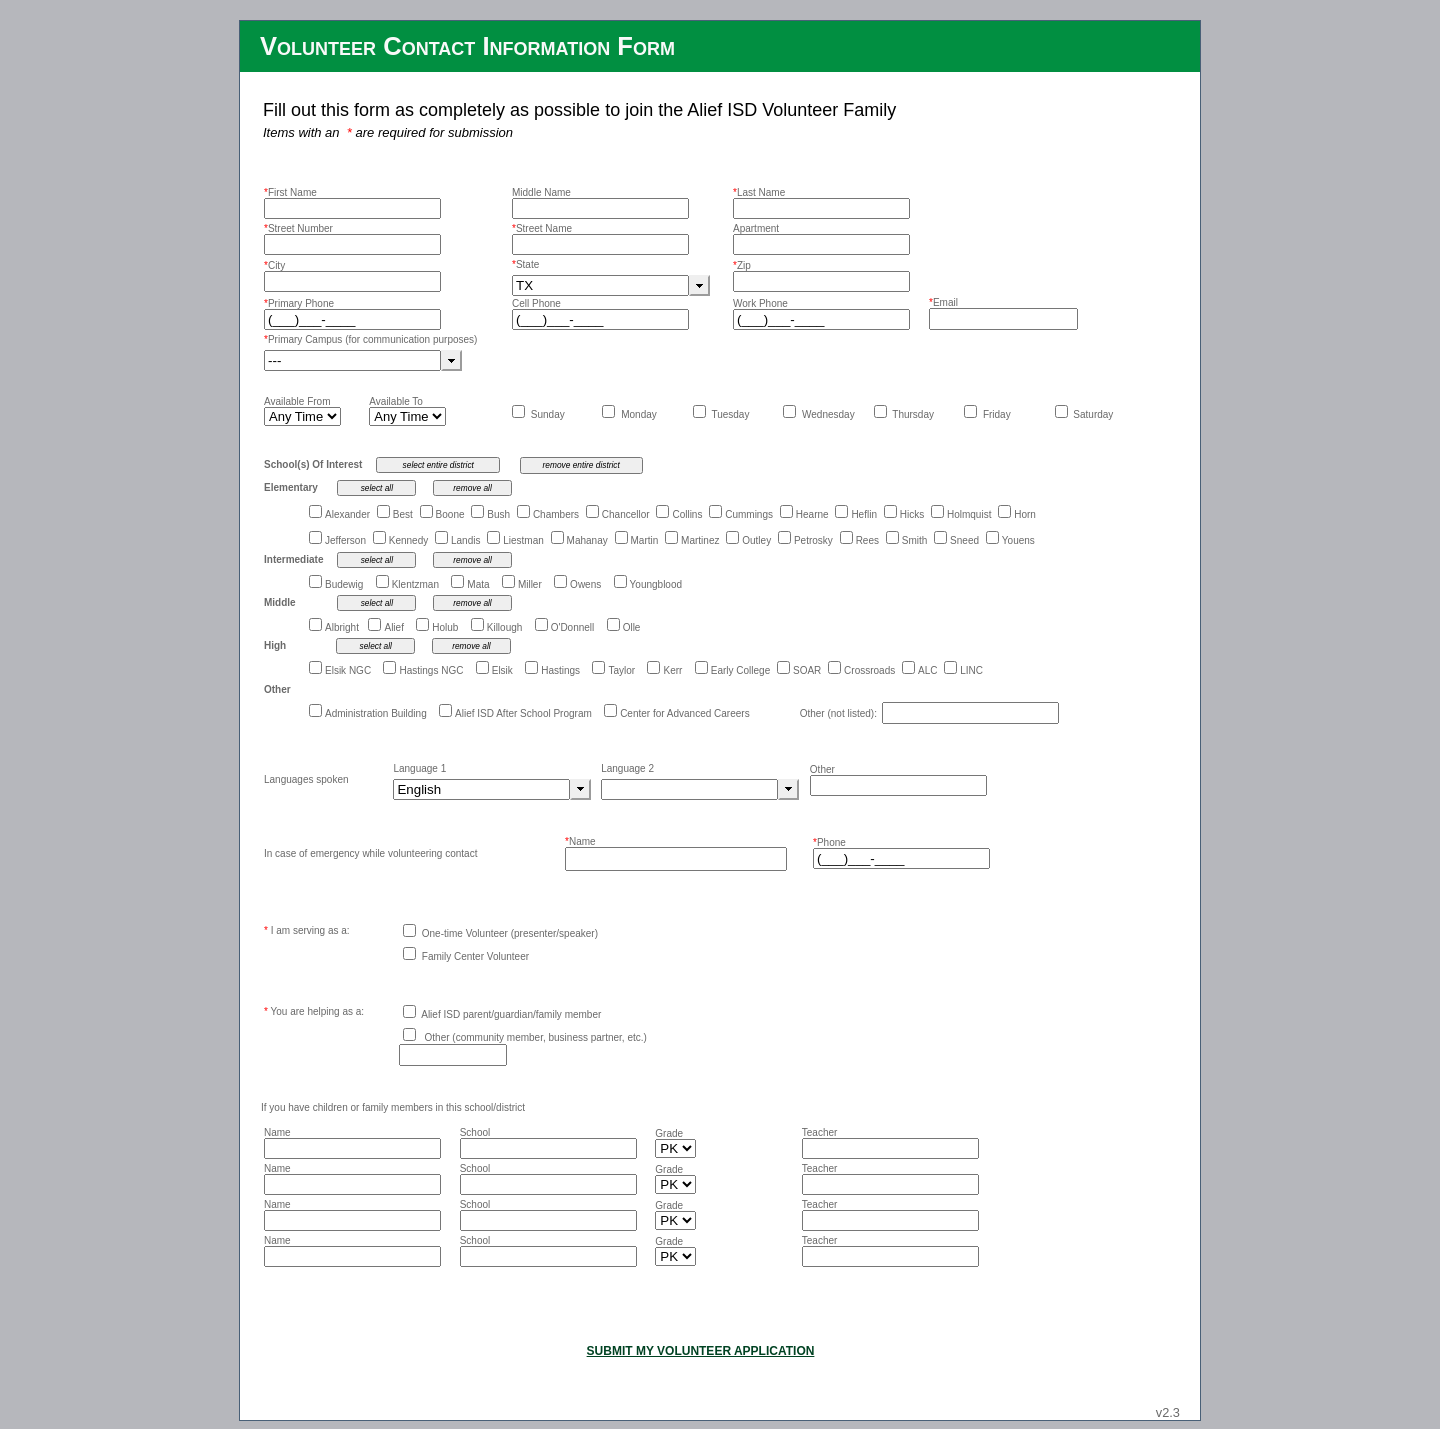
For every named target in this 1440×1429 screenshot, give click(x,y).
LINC (971, 670)
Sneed (964, 540)
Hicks (912, 514)
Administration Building (376, 713)
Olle (632, 627)
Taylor (621, 670)
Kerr (672, 670)
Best (403, 514)
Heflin (864, 514)
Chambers (556, 514)
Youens (1018, 540)
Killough (505, 627)
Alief (393, 627)
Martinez (700, 540)
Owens (585, 584)
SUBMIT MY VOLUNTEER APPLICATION (701, 1351)
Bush (498, 514)
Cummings (749, 514)
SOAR (807, 670)
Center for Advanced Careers (685, 713)
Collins (687, 514)
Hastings (560, 670)
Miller (530, 584)
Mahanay (587, 540)
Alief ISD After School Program (523, 713)
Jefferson (345, 540)
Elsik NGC (348, 670)
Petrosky (813, 540)
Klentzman (415, 584)
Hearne (812, 514)
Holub (445, 627)
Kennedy (408, 540)
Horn (1025, 514)
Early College (740, 670)
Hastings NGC (431, 670)
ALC (927, 670)
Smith (915, 540)
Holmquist (969, 514)
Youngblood (656, 584)
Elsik (502, 670)
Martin (645, 540)
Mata (478, 584)
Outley (756, 540)
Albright (342, 627)
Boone (450, 514)
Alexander (347, 514)
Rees (867, 540)
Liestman (523, 540)
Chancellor (626, 514)
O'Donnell (573, 627)
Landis (465, 540)
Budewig (344, 584)
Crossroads (869, 670)
